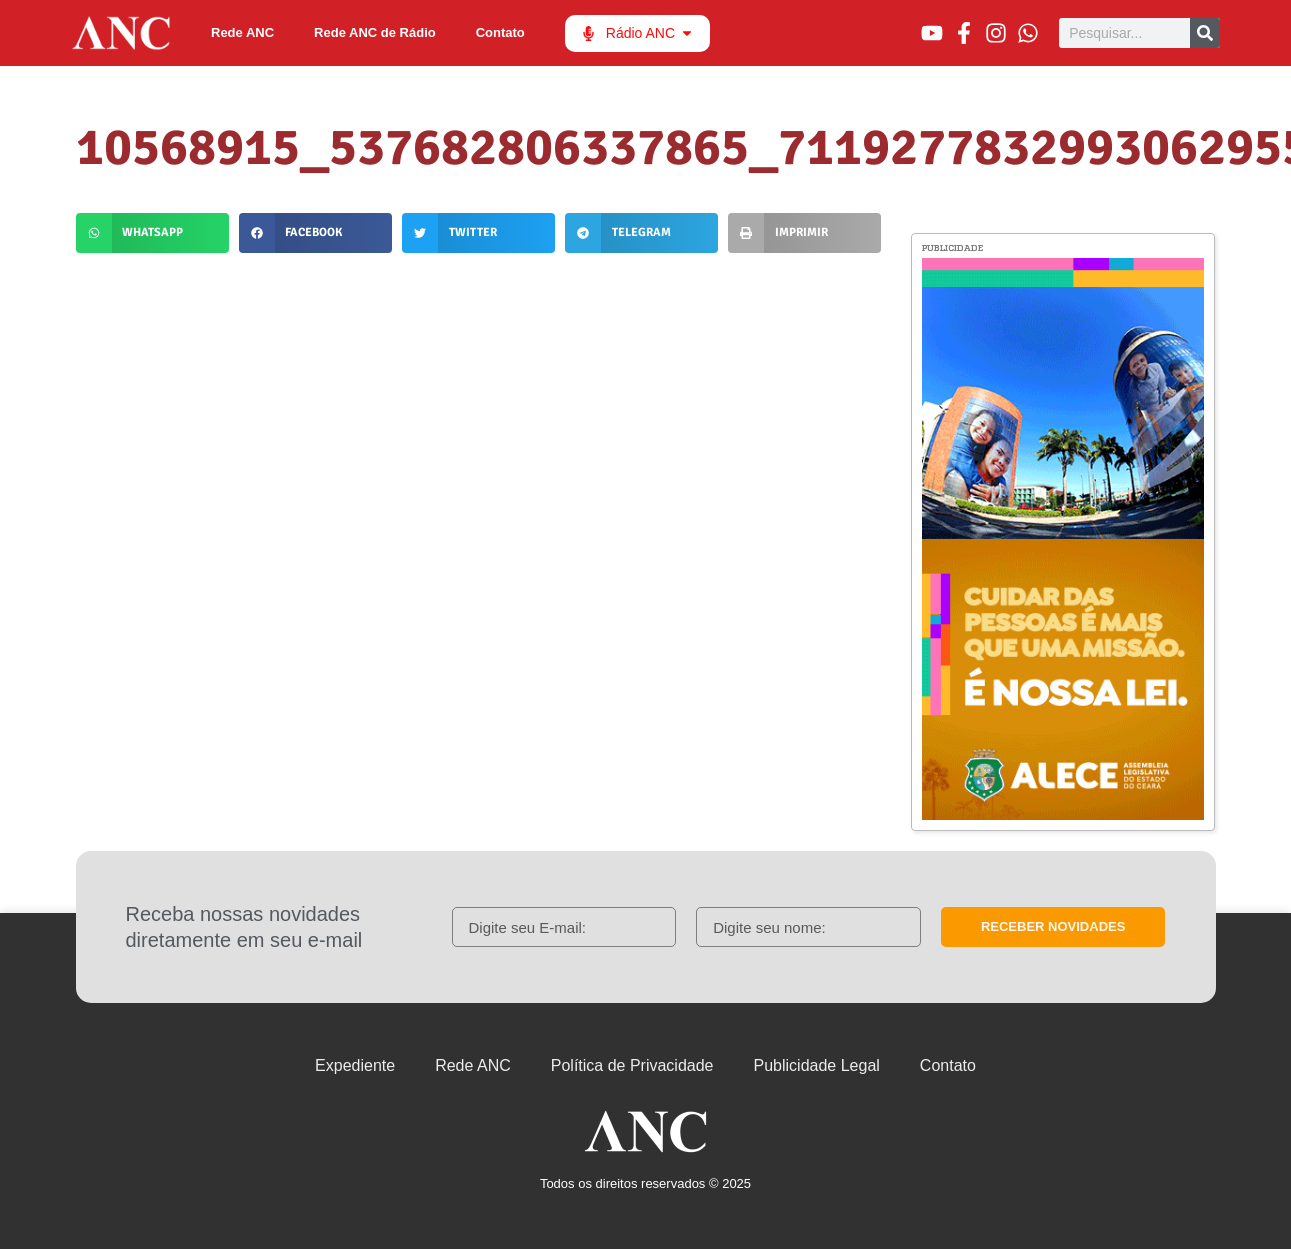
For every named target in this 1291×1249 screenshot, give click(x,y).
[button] (152, 233)
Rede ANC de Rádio (375, 32)
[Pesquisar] (1205, 33)
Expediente (355, 1065)
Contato (500, 32)
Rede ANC (242, 32)
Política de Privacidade (632, 1065)
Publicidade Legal (817, 1065)
